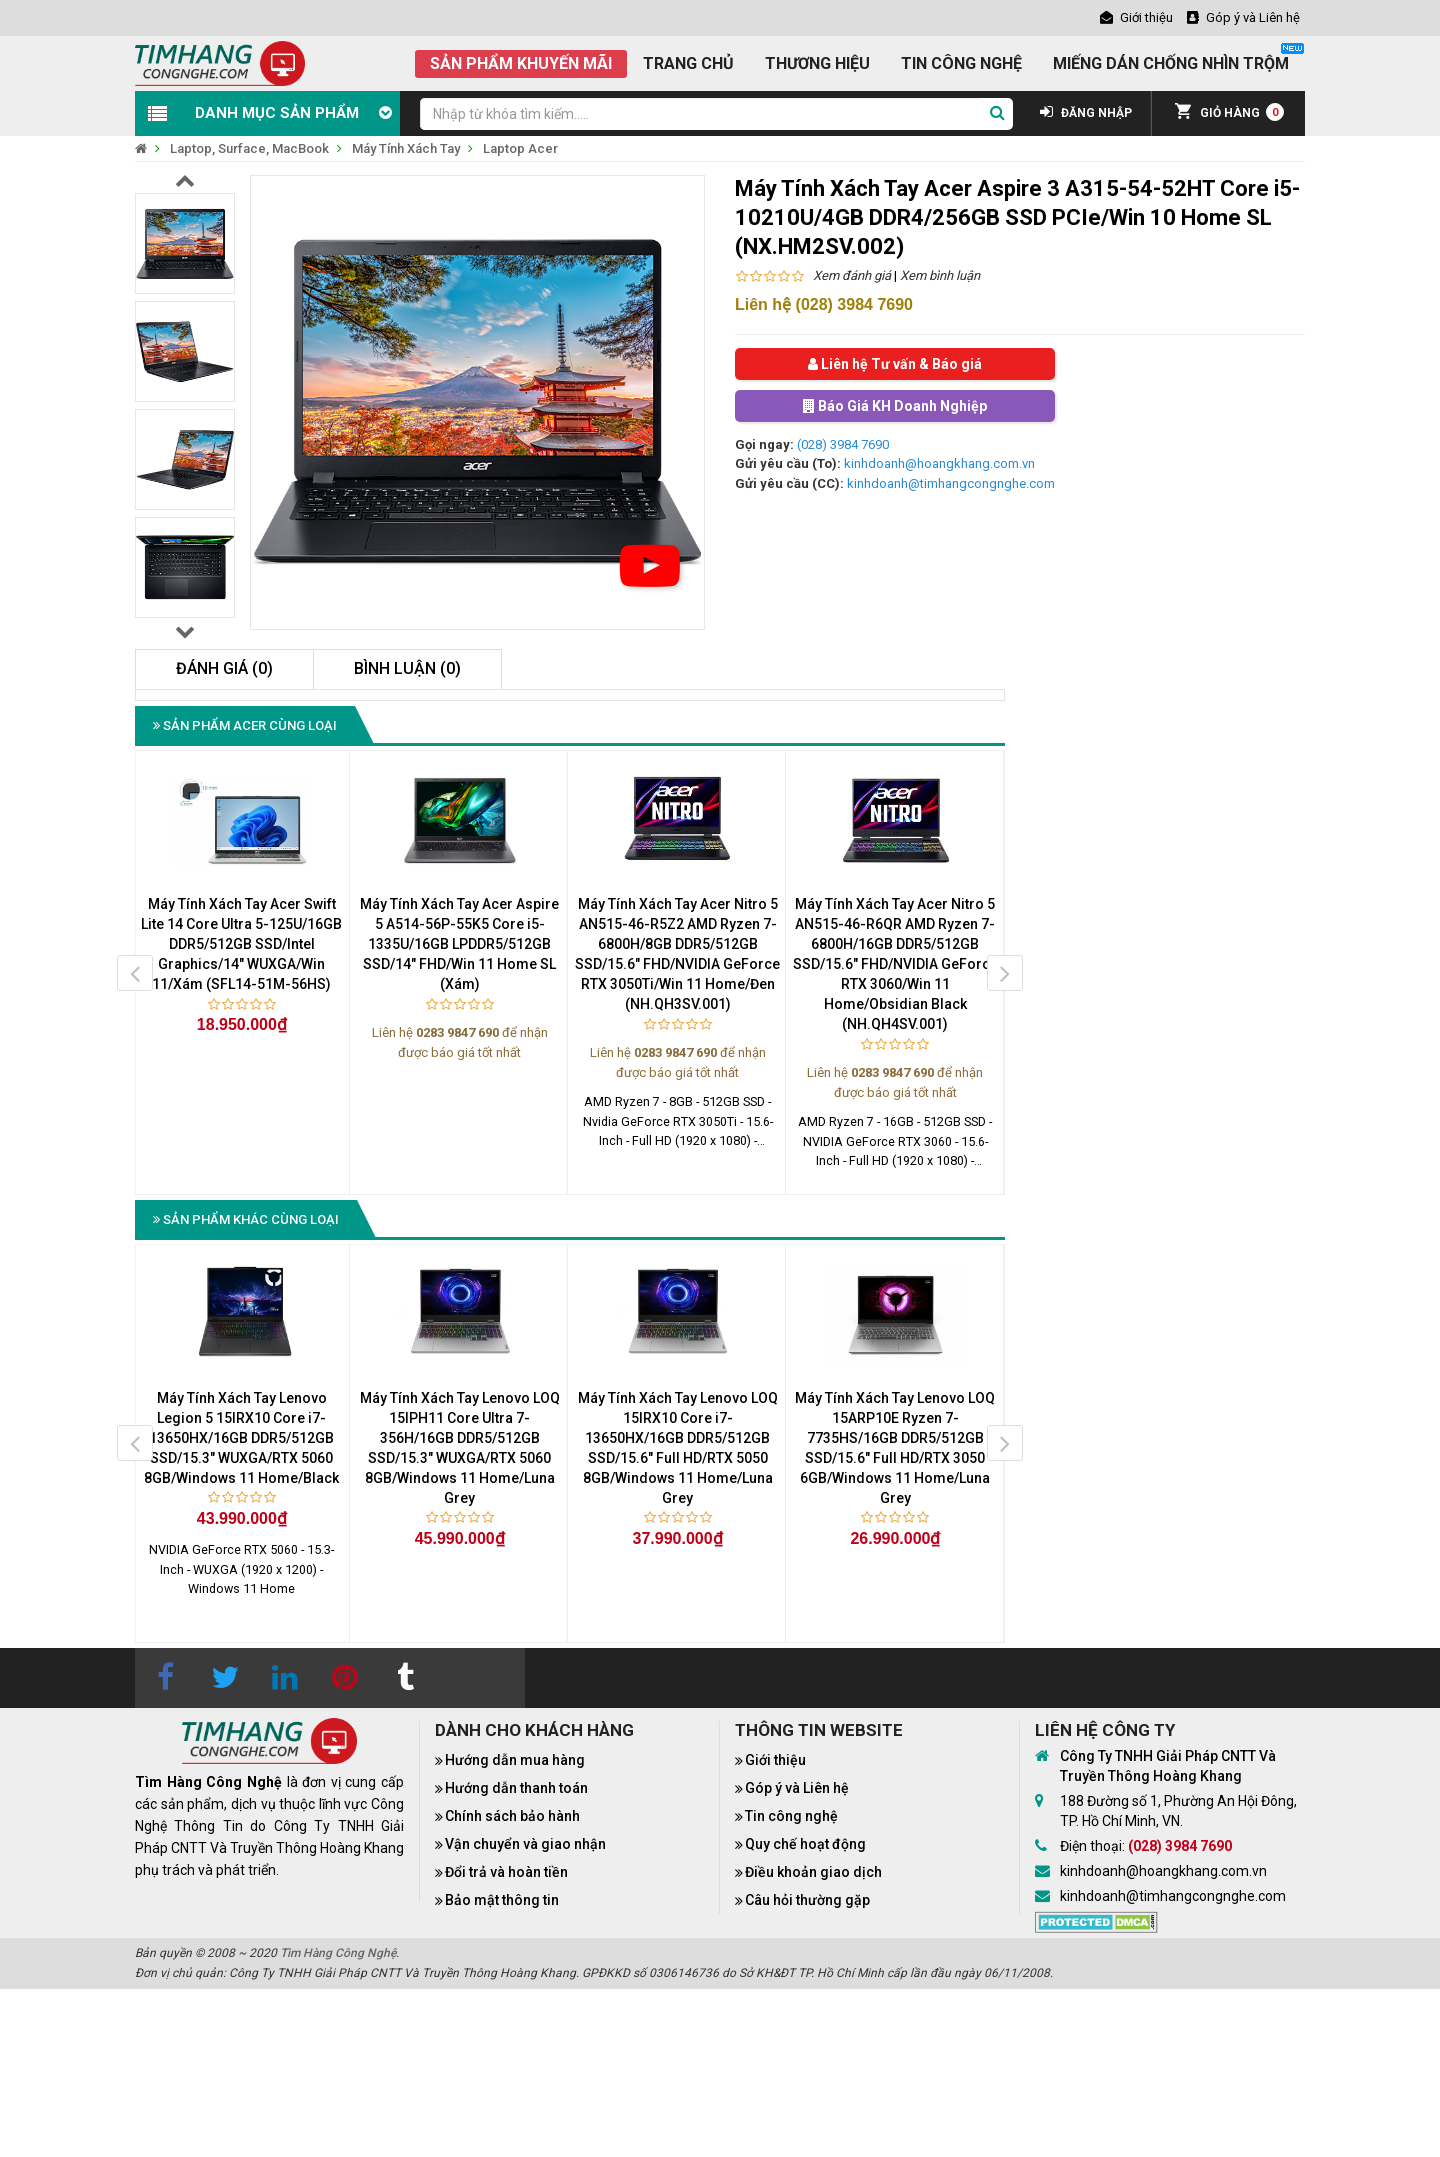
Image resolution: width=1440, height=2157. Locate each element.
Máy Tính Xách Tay (406, 148)
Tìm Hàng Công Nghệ (338, 1953)
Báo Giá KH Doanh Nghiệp (895, 406)
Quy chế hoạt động (805, 1844)
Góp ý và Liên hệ (797, 1788)
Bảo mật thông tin (502, 1900)
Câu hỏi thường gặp (807, 1900)
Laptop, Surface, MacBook (249, 148)
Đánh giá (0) (224, 668)
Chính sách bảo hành (512, 1816)
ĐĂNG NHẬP (1086, 113)
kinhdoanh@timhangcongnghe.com (951, 483)
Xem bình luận (940, 275)
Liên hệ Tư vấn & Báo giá (895, 364)
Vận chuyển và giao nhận (525, 1844)
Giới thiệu (775, 1760)
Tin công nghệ (791, 1816)
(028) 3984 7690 (843, 444)
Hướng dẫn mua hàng (515, 1760)
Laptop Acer (520, 148)
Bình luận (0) (407, 668)
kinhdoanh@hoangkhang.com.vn (939, 463)
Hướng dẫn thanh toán (516, 1788)
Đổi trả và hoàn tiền (506, 1872)
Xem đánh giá (852, 275)
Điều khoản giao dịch (813, 1872)
